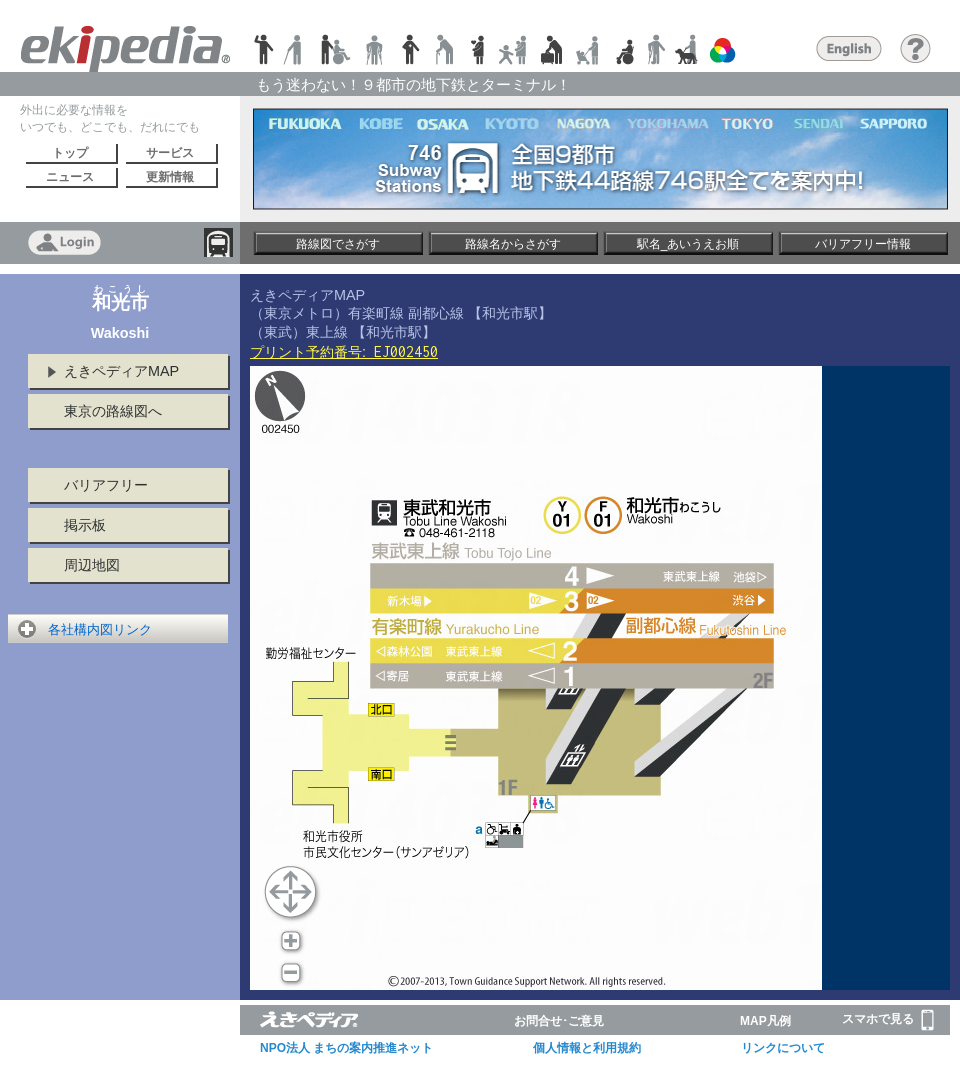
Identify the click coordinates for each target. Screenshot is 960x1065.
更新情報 (170, 177)
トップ (70, 153)
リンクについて (783, 1048)
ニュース (70, 177)
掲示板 (85, 525)
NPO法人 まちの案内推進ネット (346, 1048)
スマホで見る (888, 1020)
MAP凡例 (765, 1021)
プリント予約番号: (344, 352)
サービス (170, 153)
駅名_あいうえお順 (688, 244)
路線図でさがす (338, 244)
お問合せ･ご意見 (559, 1021)
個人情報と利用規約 (587, 1048)
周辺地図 (92, 565)
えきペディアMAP (121, 371)
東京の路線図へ (113, 411)
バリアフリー (106, 485)
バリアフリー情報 (863, 244)
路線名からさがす (513, 244)
